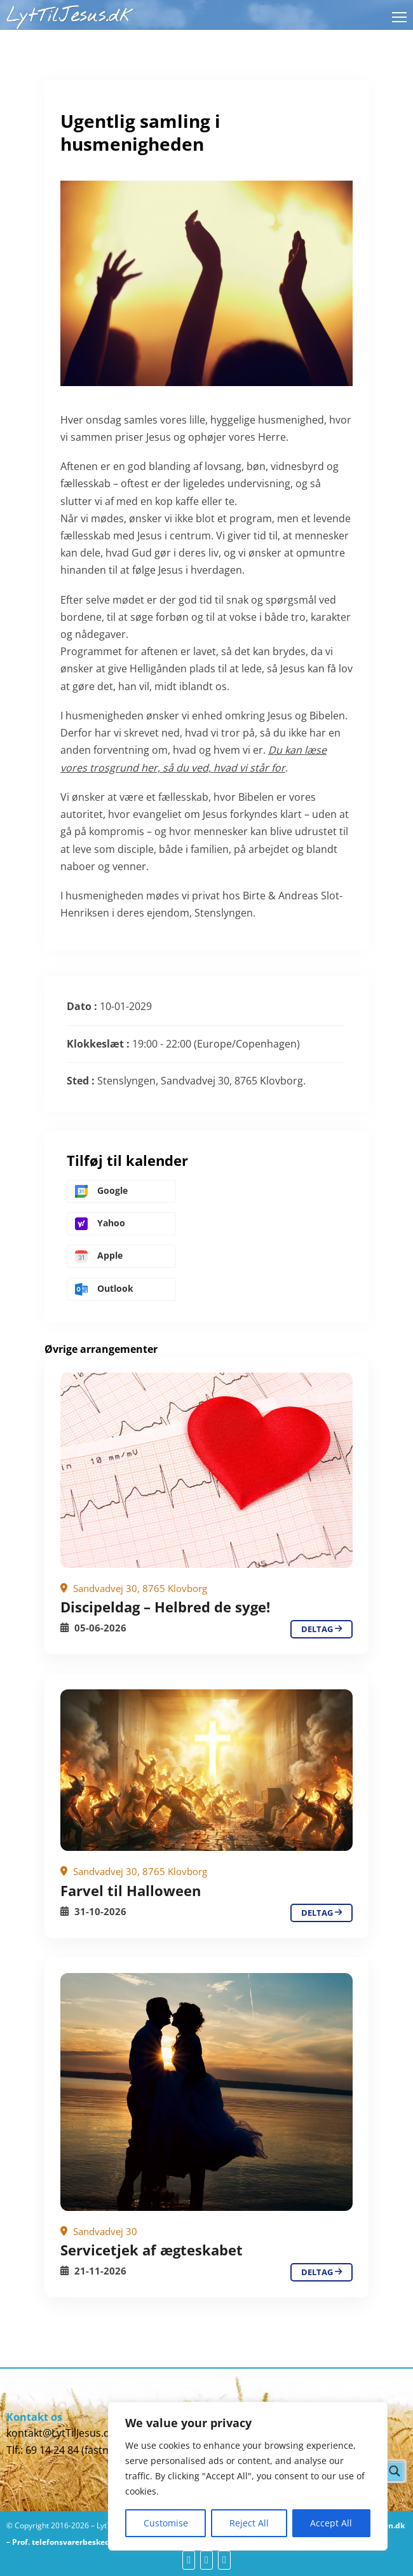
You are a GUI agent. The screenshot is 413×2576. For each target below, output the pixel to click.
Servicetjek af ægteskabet (151, 2249)
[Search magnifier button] (394, 2471)
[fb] (188, 2559)
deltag (321, 1629)
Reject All (249, 2523)
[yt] (206, 2559)
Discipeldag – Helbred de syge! (165, 1606)
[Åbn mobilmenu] (399, 17)
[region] (248, 2476)
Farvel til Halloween (130, 1890)
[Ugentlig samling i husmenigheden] (206, 1470)
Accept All (331, 2523)
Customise (166, 2523)
